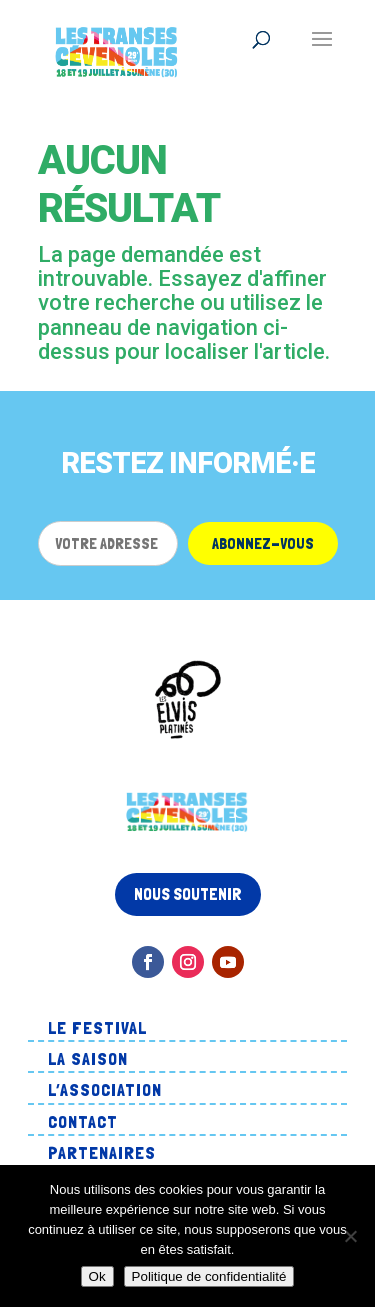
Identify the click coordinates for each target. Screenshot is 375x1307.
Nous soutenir (188, 894)
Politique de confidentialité (209, 1276)
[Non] (350, 1236)
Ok (97, 1276)
